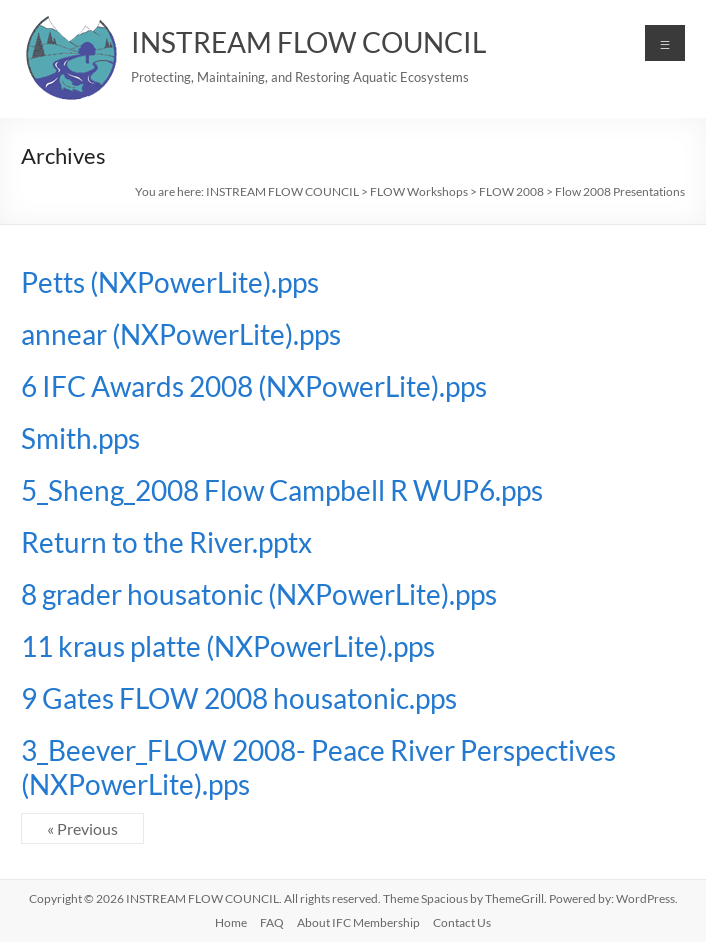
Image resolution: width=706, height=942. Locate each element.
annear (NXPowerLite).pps (181, 334)
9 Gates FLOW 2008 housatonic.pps (239, 698)
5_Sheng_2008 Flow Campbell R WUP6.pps (282, 490)
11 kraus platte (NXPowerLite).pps (228, 646)
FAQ (272, 922)
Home (231, 922)
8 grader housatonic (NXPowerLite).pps (259, 594)
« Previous (82, 828)
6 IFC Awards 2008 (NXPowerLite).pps (254, 386)
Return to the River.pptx (166, 542)
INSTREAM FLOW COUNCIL (308, 42)
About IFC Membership (358, 922)
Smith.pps (80, 438)
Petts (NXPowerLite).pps (170, 282)
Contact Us (462, 922)
